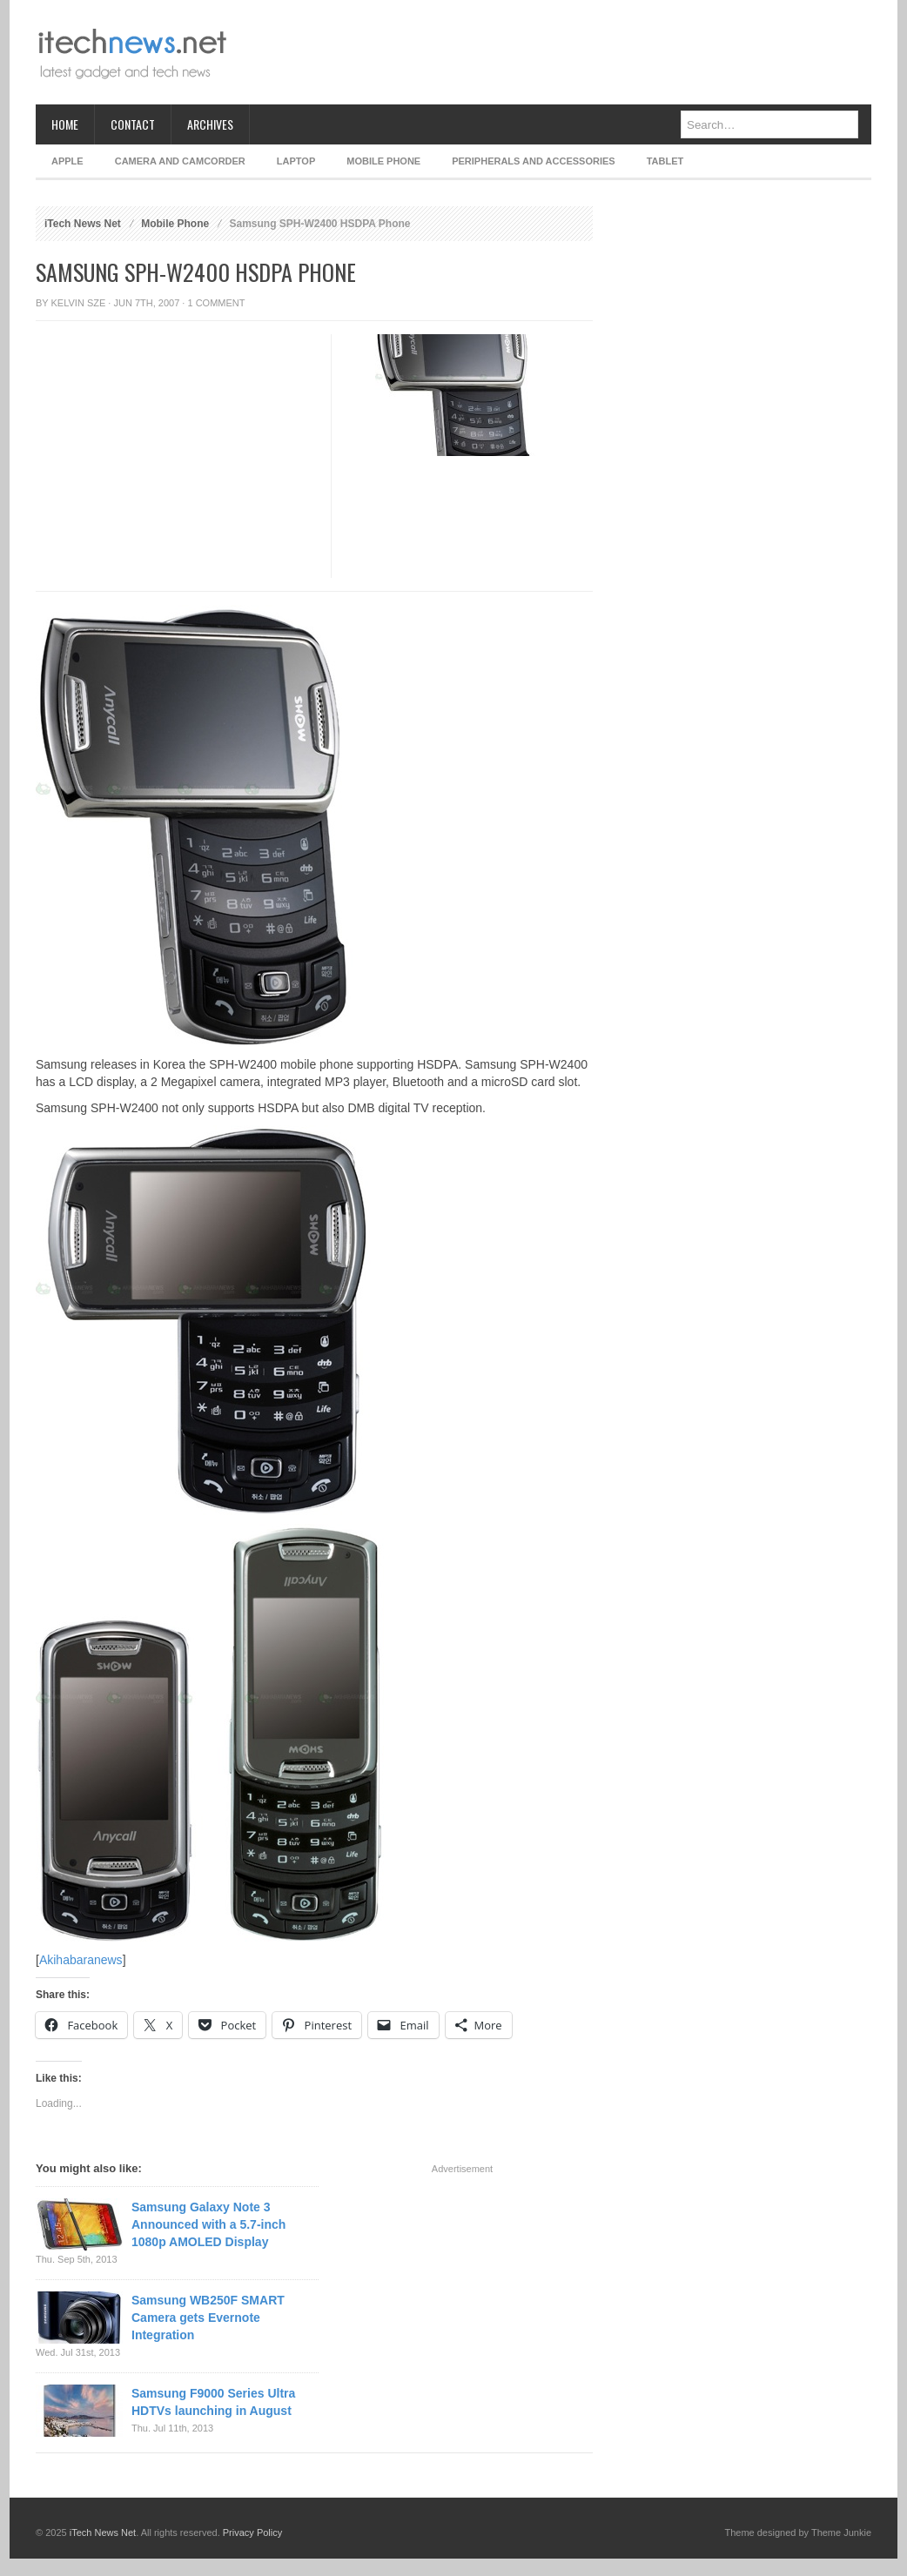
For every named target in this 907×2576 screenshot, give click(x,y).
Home (64, 124)
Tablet (665, 161)
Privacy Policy (252, 2532)
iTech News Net (82, 224)
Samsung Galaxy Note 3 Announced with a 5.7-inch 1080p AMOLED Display (208, 2224)
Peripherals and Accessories (533, 161)
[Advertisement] (554, 52)
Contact (133, 124)
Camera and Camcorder (180, 161)
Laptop (296, 161)
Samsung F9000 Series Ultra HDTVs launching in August (213, 2402)
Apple (67, 161)
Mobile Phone (383, 161)
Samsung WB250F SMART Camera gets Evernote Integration (208, 2317)
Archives (210, 124)
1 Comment (216, 303)
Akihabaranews (81, 1960)
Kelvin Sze (78, 303)
